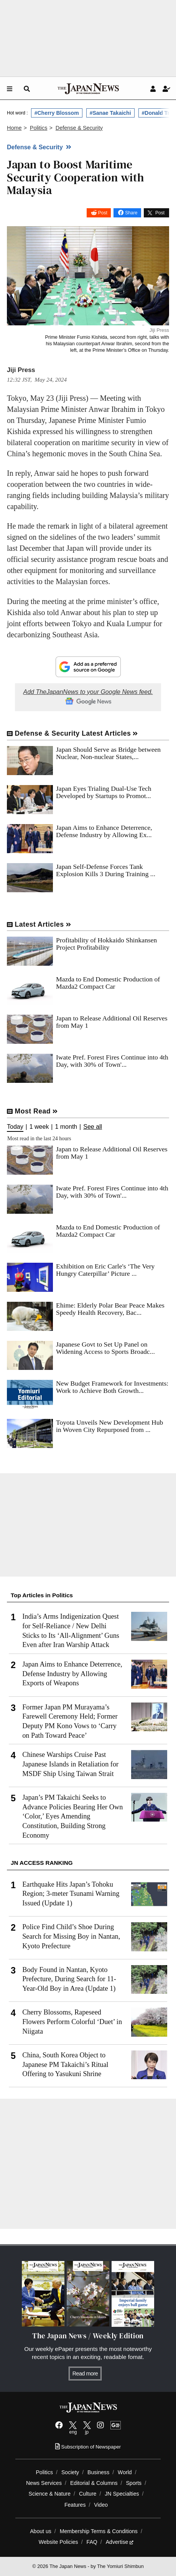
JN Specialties (122, 2494)
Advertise (120, 2542)
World (125, 2472)
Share (131, 212)
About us (40, 2531)
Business (98, 2472)
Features (75, 2505)
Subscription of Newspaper (88, 2447)
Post (102, 212)
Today (15, 1127)
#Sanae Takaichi (110, 113)
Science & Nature (50, 2494)
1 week (39, 1127)
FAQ (92, 2542)
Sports (133, 2483)
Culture (87, 2494)
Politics (44, 2472)
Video (101, 2505)
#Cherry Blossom (57, 113)
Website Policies (58, 2542)
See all (92, 1127)
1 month (66, 1127)
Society (70, 2472)
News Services (44, 2483)
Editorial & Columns (94, 2483)
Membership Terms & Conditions (99, 2531)
